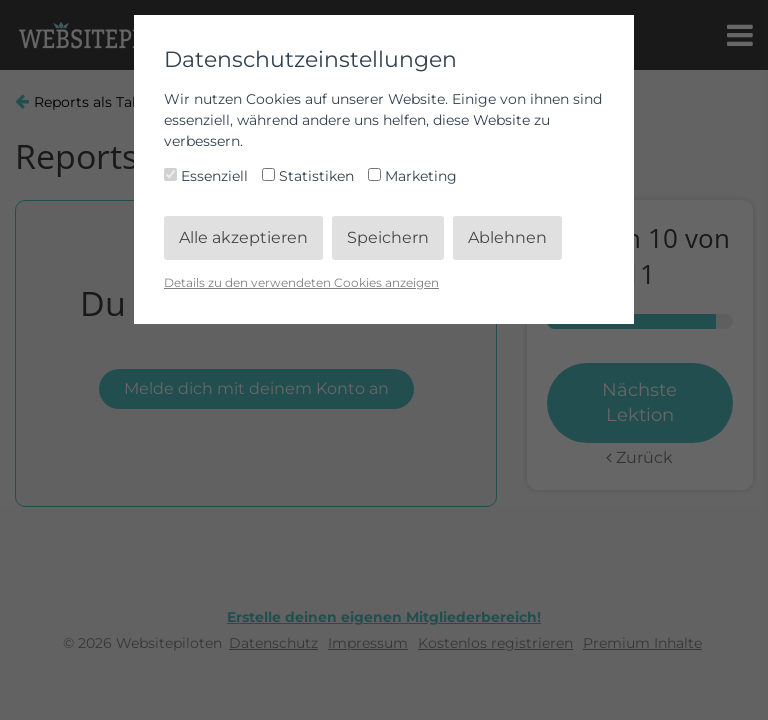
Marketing (412, 176)
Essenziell (208, 176)
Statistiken (310, 176)
